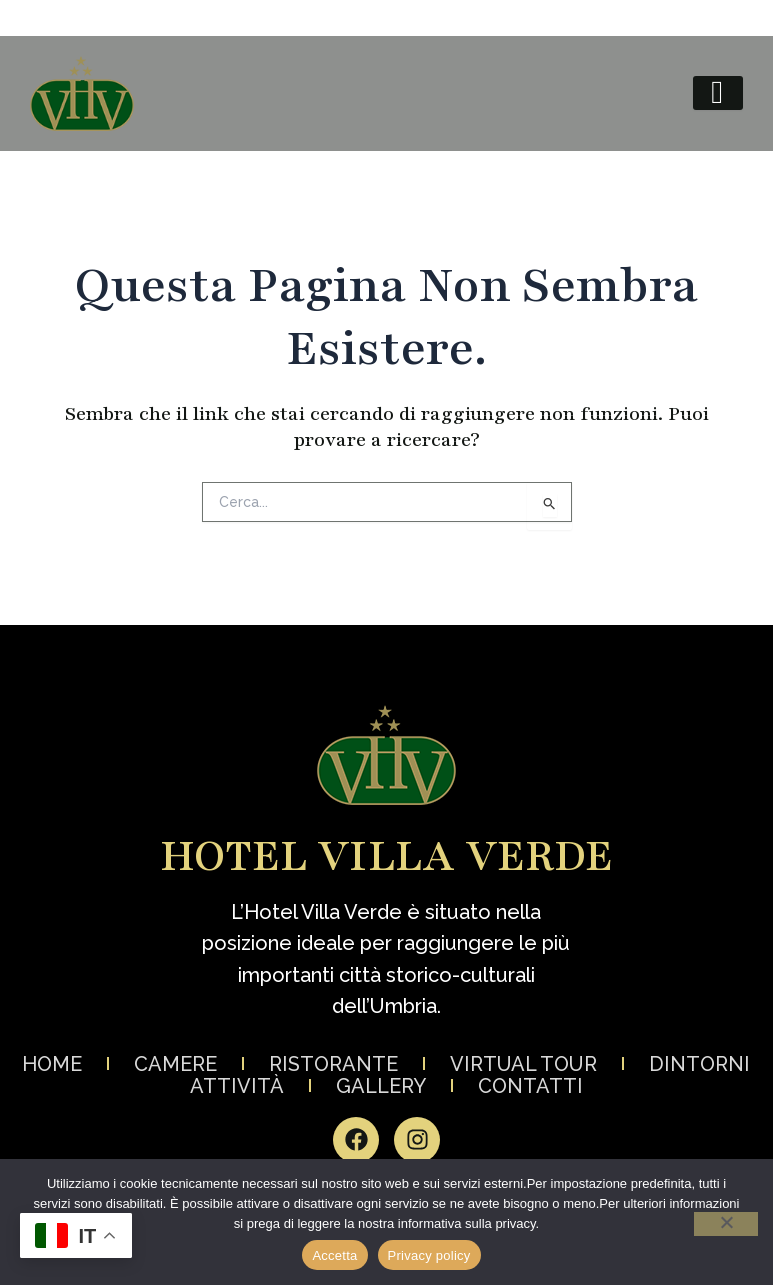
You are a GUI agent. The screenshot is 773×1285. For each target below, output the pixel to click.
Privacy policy (429, 1255)
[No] (726, 1224)
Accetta (334, 1255)
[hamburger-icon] (718, 93)
